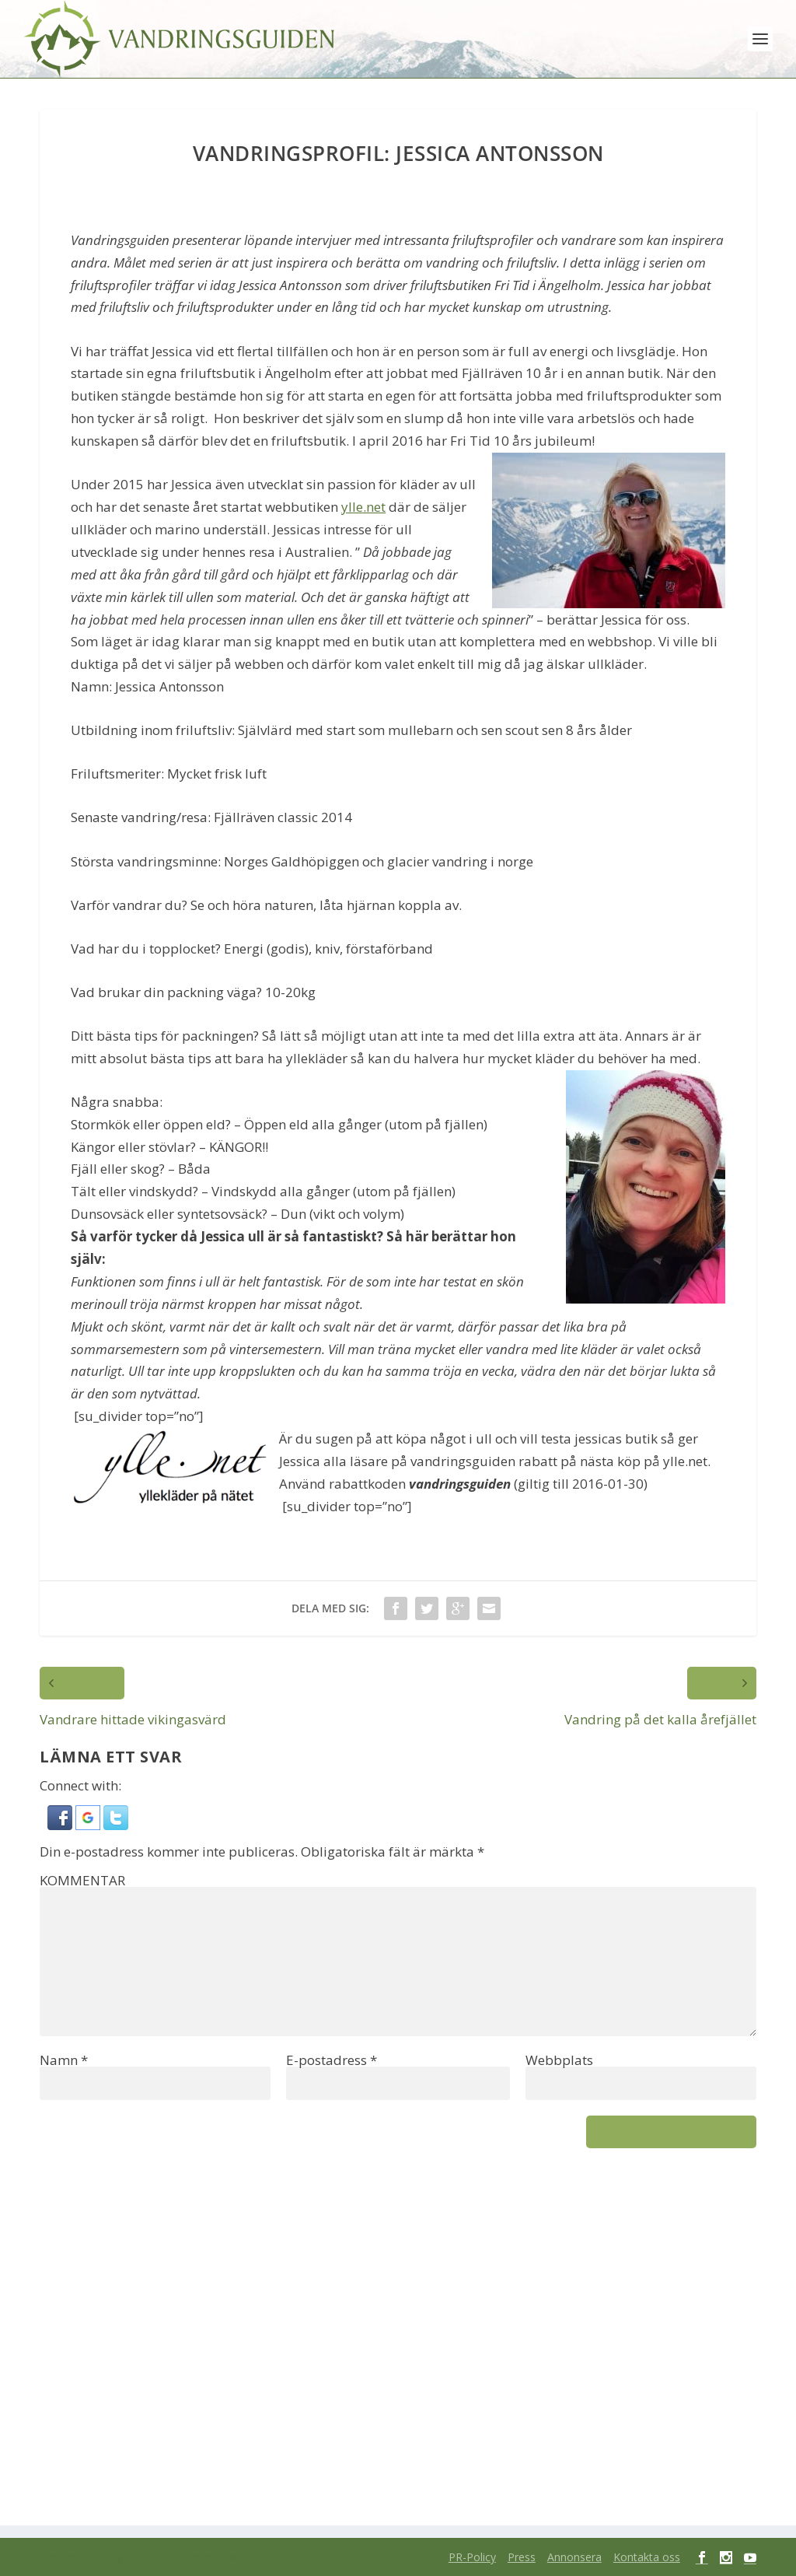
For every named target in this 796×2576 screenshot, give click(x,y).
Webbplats (559, 2060)
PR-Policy (472, 2557)
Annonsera (574, 2557)
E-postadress (331, 2060)
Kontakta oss (646, 2557)
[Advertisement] (398, 2346)
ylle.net (363, 507)
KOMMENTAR (82, 1880)
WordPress (253, 2558)
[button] (61, 1825)
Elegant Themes (139, 2558)
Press (522, 2557)
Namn (64, 2060)
